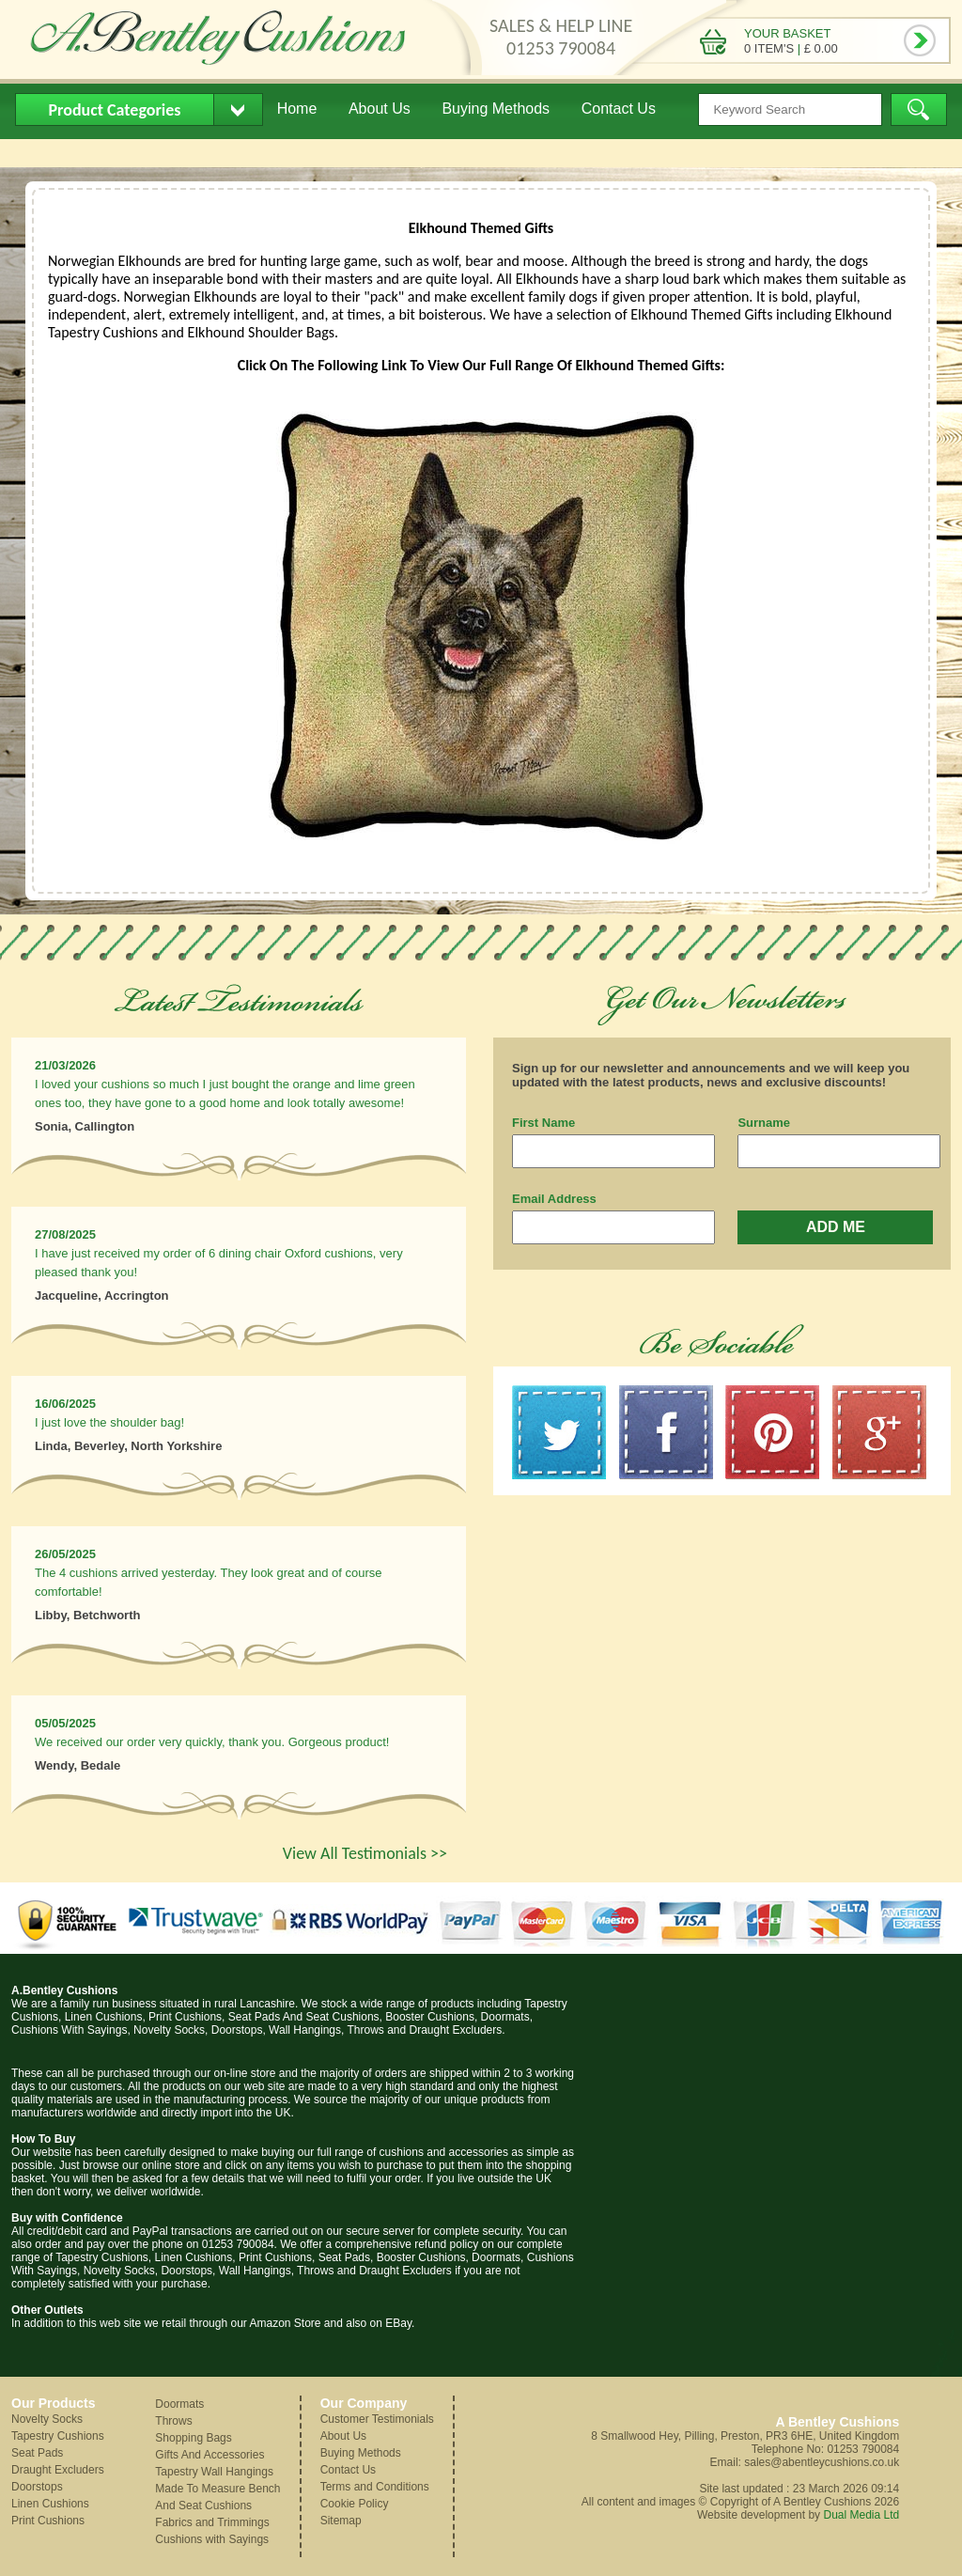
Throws (173, 2421)
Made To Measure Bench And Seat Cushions (217, 2497)
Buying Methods (496, 109)
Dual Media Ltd (861, 2514)
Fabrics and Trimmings (212, 2522)
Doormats (179, 2404)
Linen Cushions (50, 2503)
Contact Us (619, 109)
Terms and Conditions (374, 2486)
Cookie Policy (354, 2503)
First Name (543, 1123)
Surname (763, 1123)
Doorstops (37, 2486)
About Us (380, 109)
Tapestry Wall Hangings (214, 2471)
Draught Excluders (57, 2469)
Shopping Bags (193, 2437)
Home (297, 109)
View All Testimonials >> (365, 1853)
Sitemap (341, 2520)
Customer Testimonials (377, 2419)
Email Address (554, 1199)
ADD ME (835, 1227)
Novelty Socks (47, 2419)
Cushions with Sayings (212, 2539)
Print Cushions (48, 2520)
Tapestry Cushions (57, 2436)
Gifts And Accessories (209, 2454)
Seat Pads (37, 2452)
